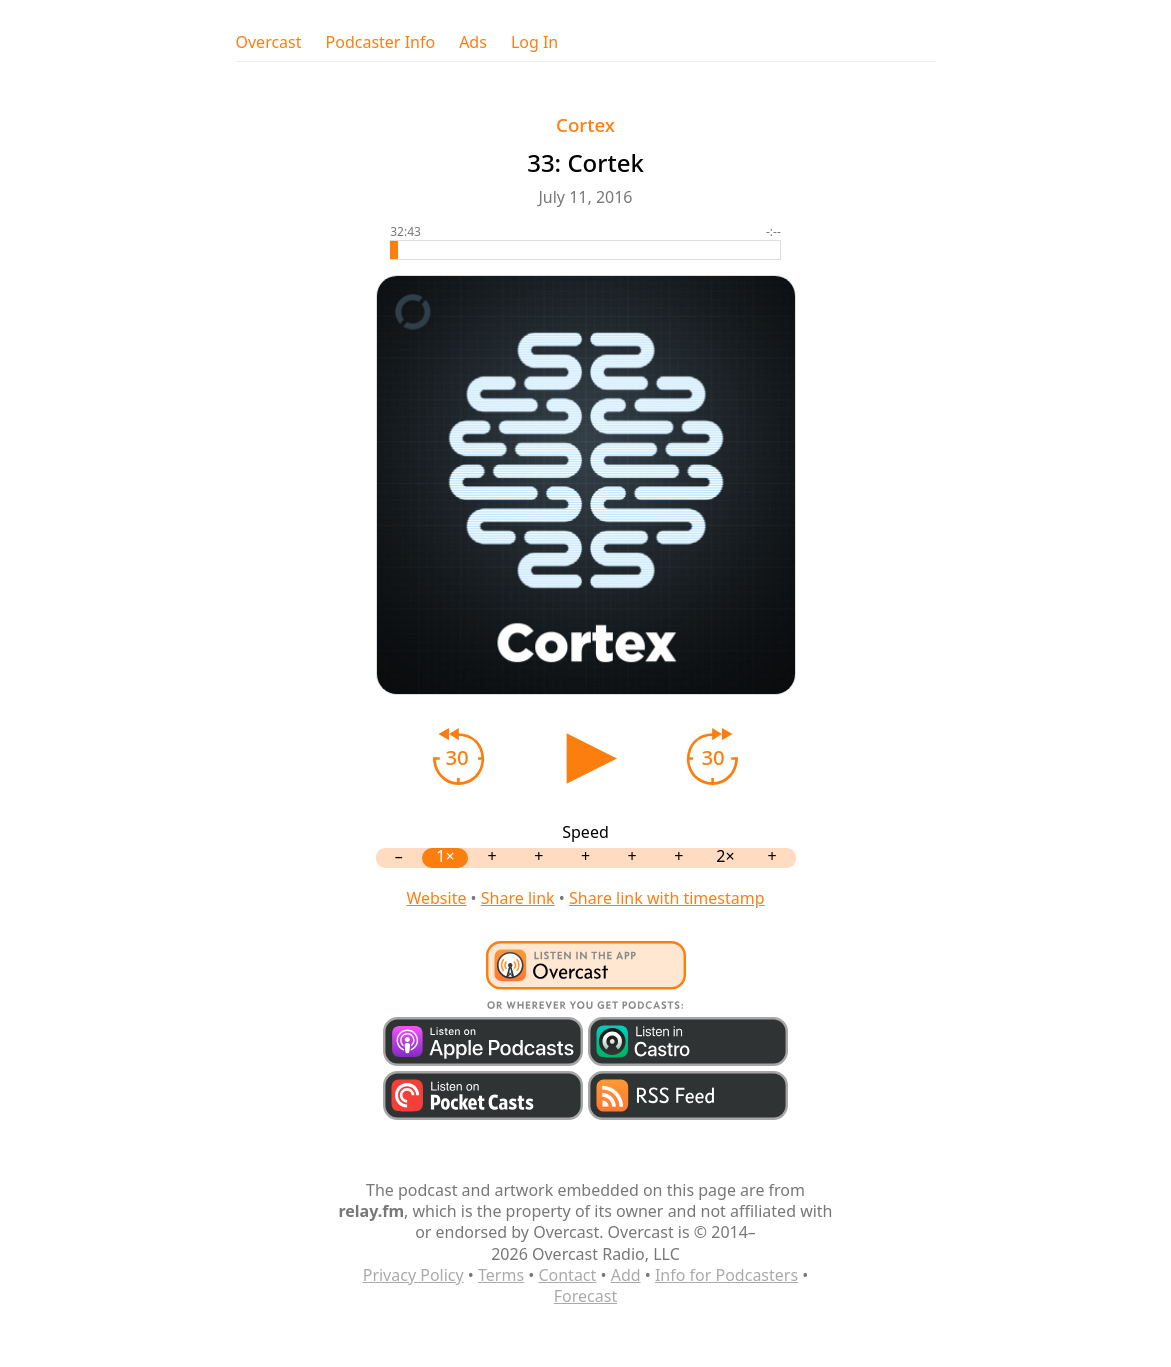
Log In (534, 42)
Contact (567, 1275)
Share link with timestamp (667, 898)
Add (626, 1275)
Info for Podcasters (726, 1275)
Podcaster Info (381, 42)
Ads (473, 42)
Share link (518, 898)
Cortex (585, 124)
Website (436, 898)
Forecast (585, 1296)
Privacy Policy (413, 1275)
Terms (501, 1275)
